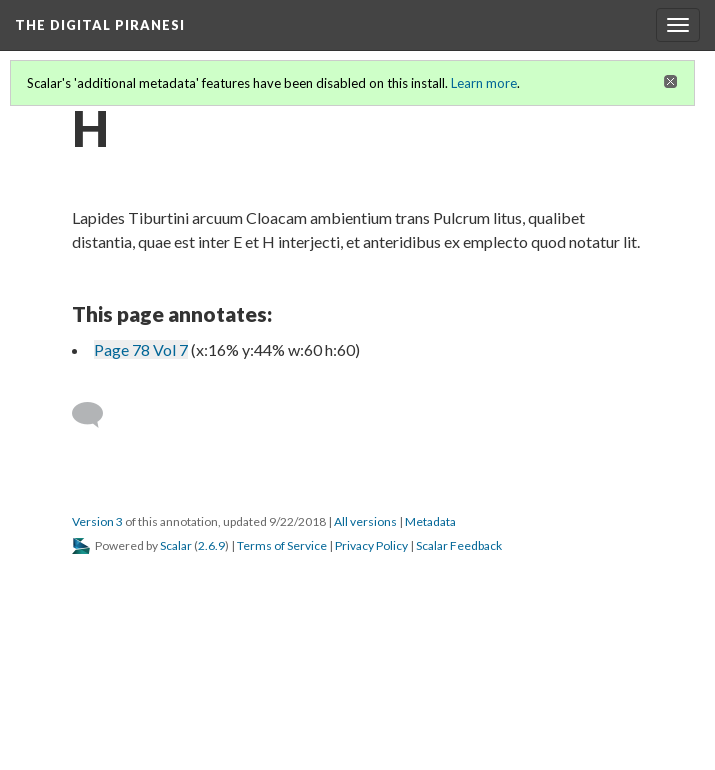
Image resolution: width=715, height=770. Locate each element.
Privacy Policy (371, 545)
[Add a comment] (96, 415)
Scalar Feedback (459, 545)
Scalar (176, 545)
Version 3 (97, 521)
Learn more (484, 83)
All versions (365, 521)
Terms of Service (282, 545)
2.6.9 (211, 545)
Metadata (430, 521)
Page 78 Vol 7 (141, 349)
